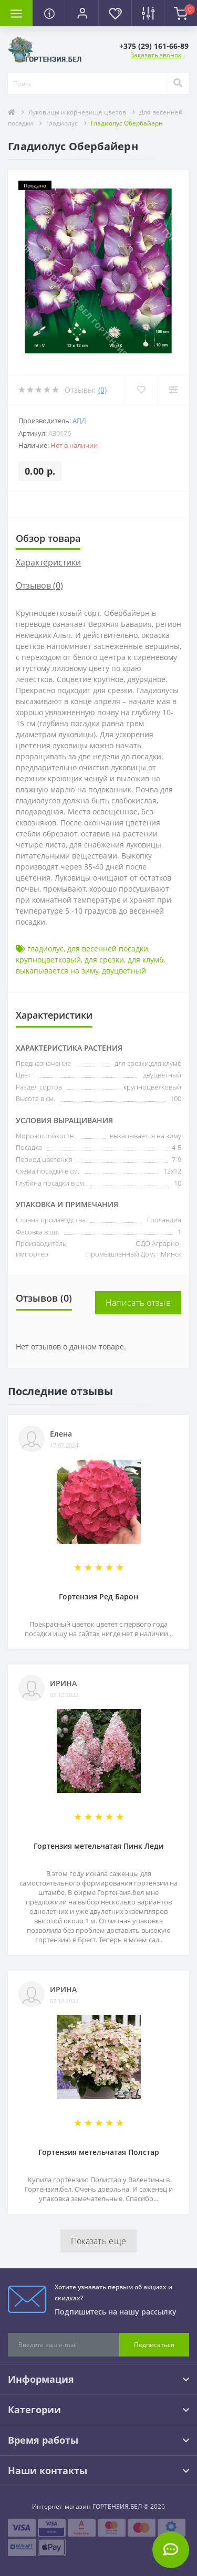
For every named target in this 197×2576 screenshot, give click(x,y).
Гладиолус (62, 123)
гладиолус (45, 949)
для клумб (145, 960)
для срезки (104, 960)
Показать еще (99, 2241)
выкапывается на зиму (57, 971)
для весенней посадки (107, 949)
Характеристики (48, 562)
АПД (79, 420)
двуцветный (124, 971)
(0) (102, 390)
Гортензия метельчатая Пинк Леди (98, 1846)
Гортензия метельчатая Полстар (98, 2152)
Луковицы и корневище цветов (77, 112)
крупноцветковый (48, 960)
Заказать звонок (155, 54)
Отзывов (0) (39, 585)
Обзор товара (48, 538)
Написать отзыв (138, 1302)
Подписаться (154, 2344)
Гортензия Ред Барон (98, 1596)
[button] (82, 13)
